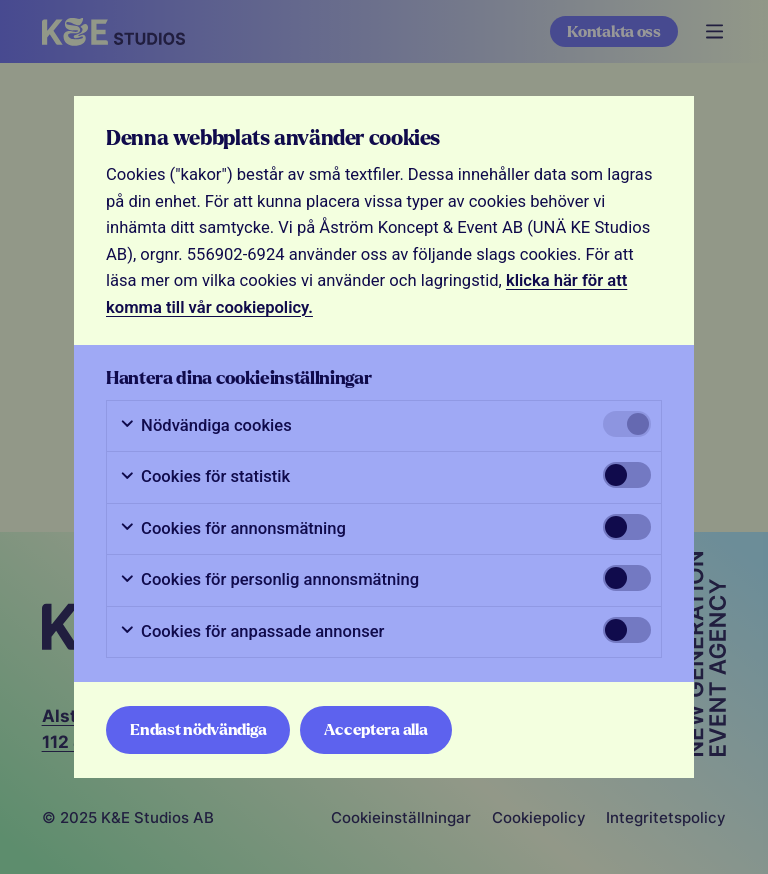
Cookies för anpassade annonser (251, 632)
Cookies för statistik (204, 477)
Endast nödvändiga (198, 729)
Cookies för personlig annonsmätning (269, 580)
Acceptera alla (375, 729)
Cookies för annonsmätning (232, 529)
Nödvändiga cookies (205, 426)
